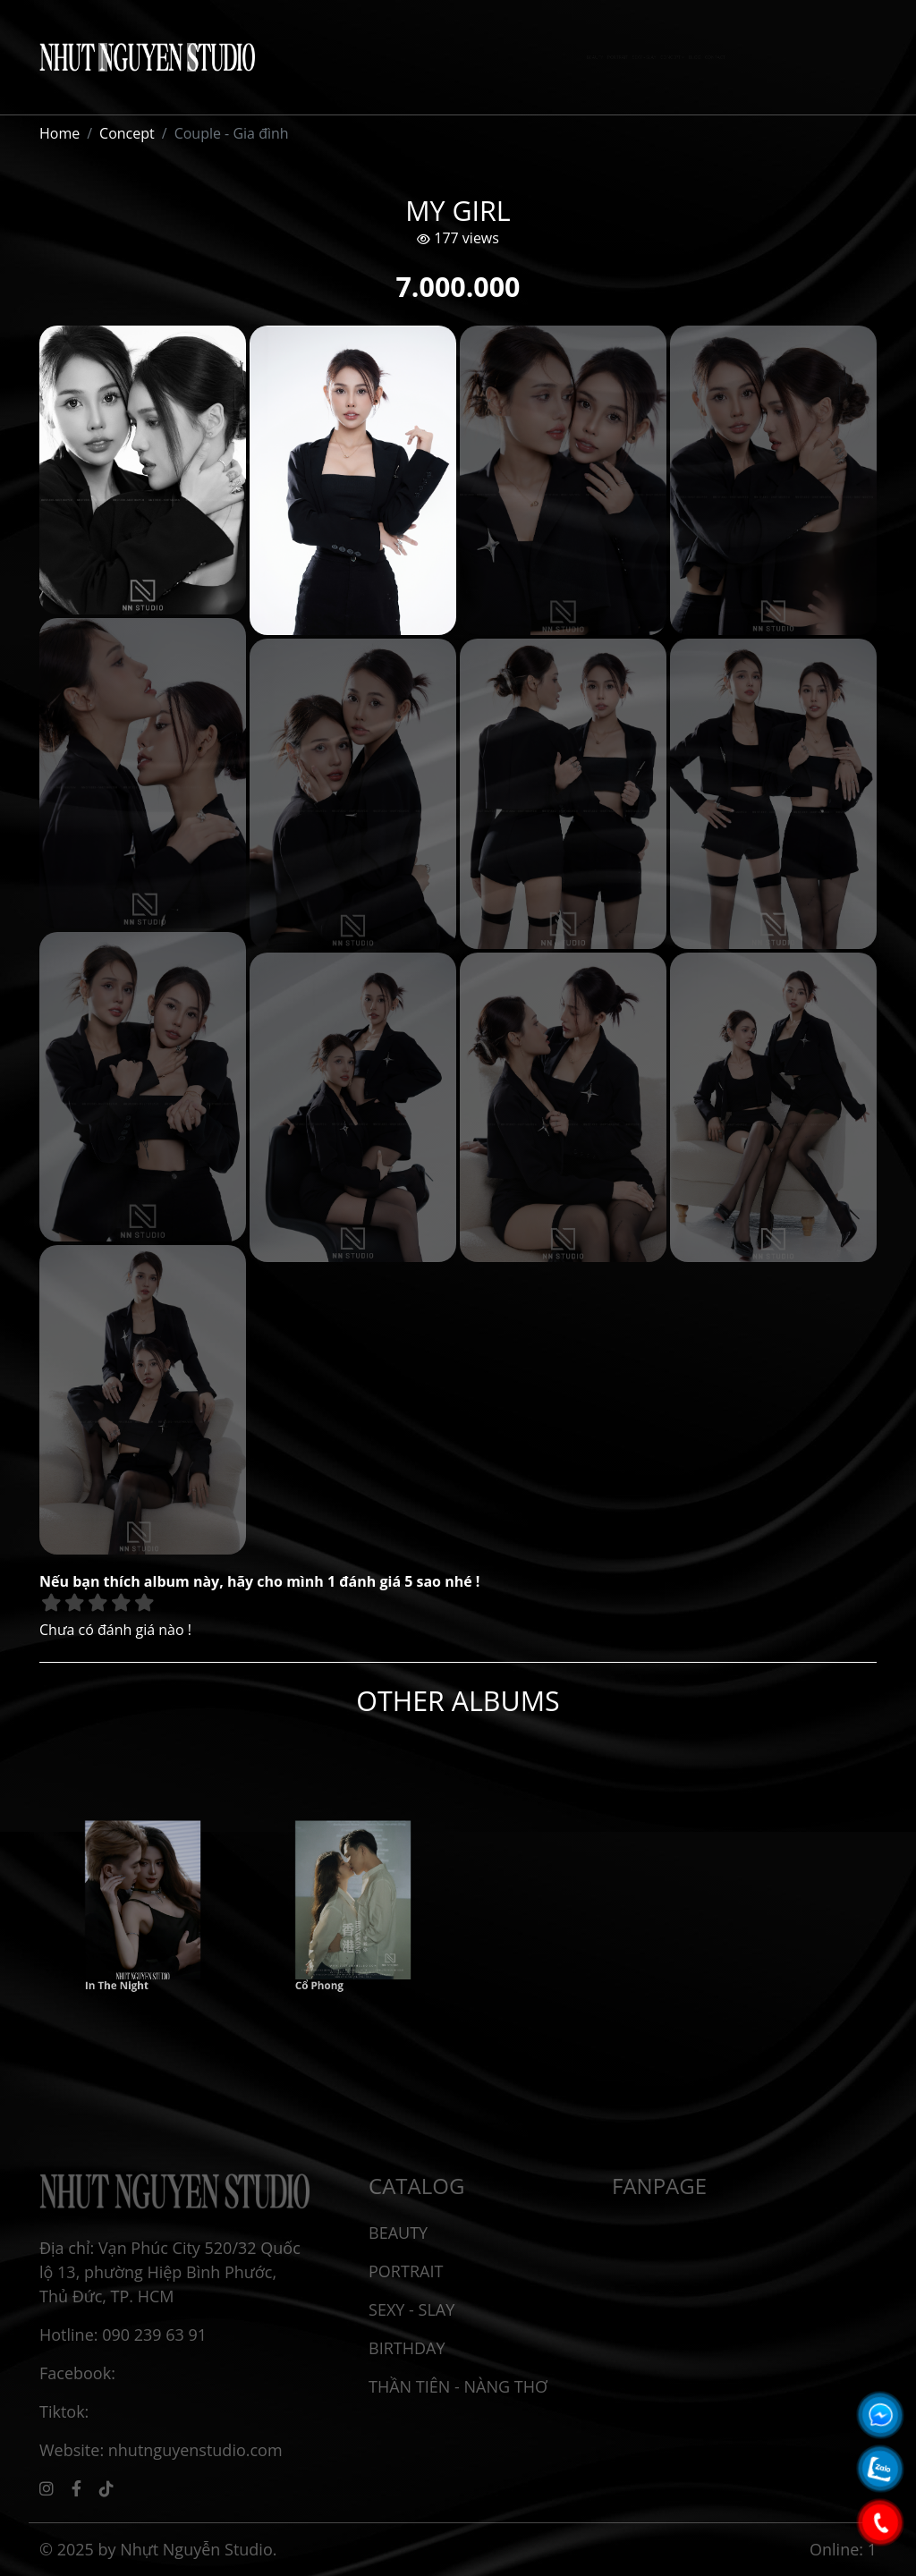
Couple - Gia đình (231, 133)
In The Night (128, 1949)
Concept (127, 133)
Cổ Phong (334, 1949)
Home (59, 133)
